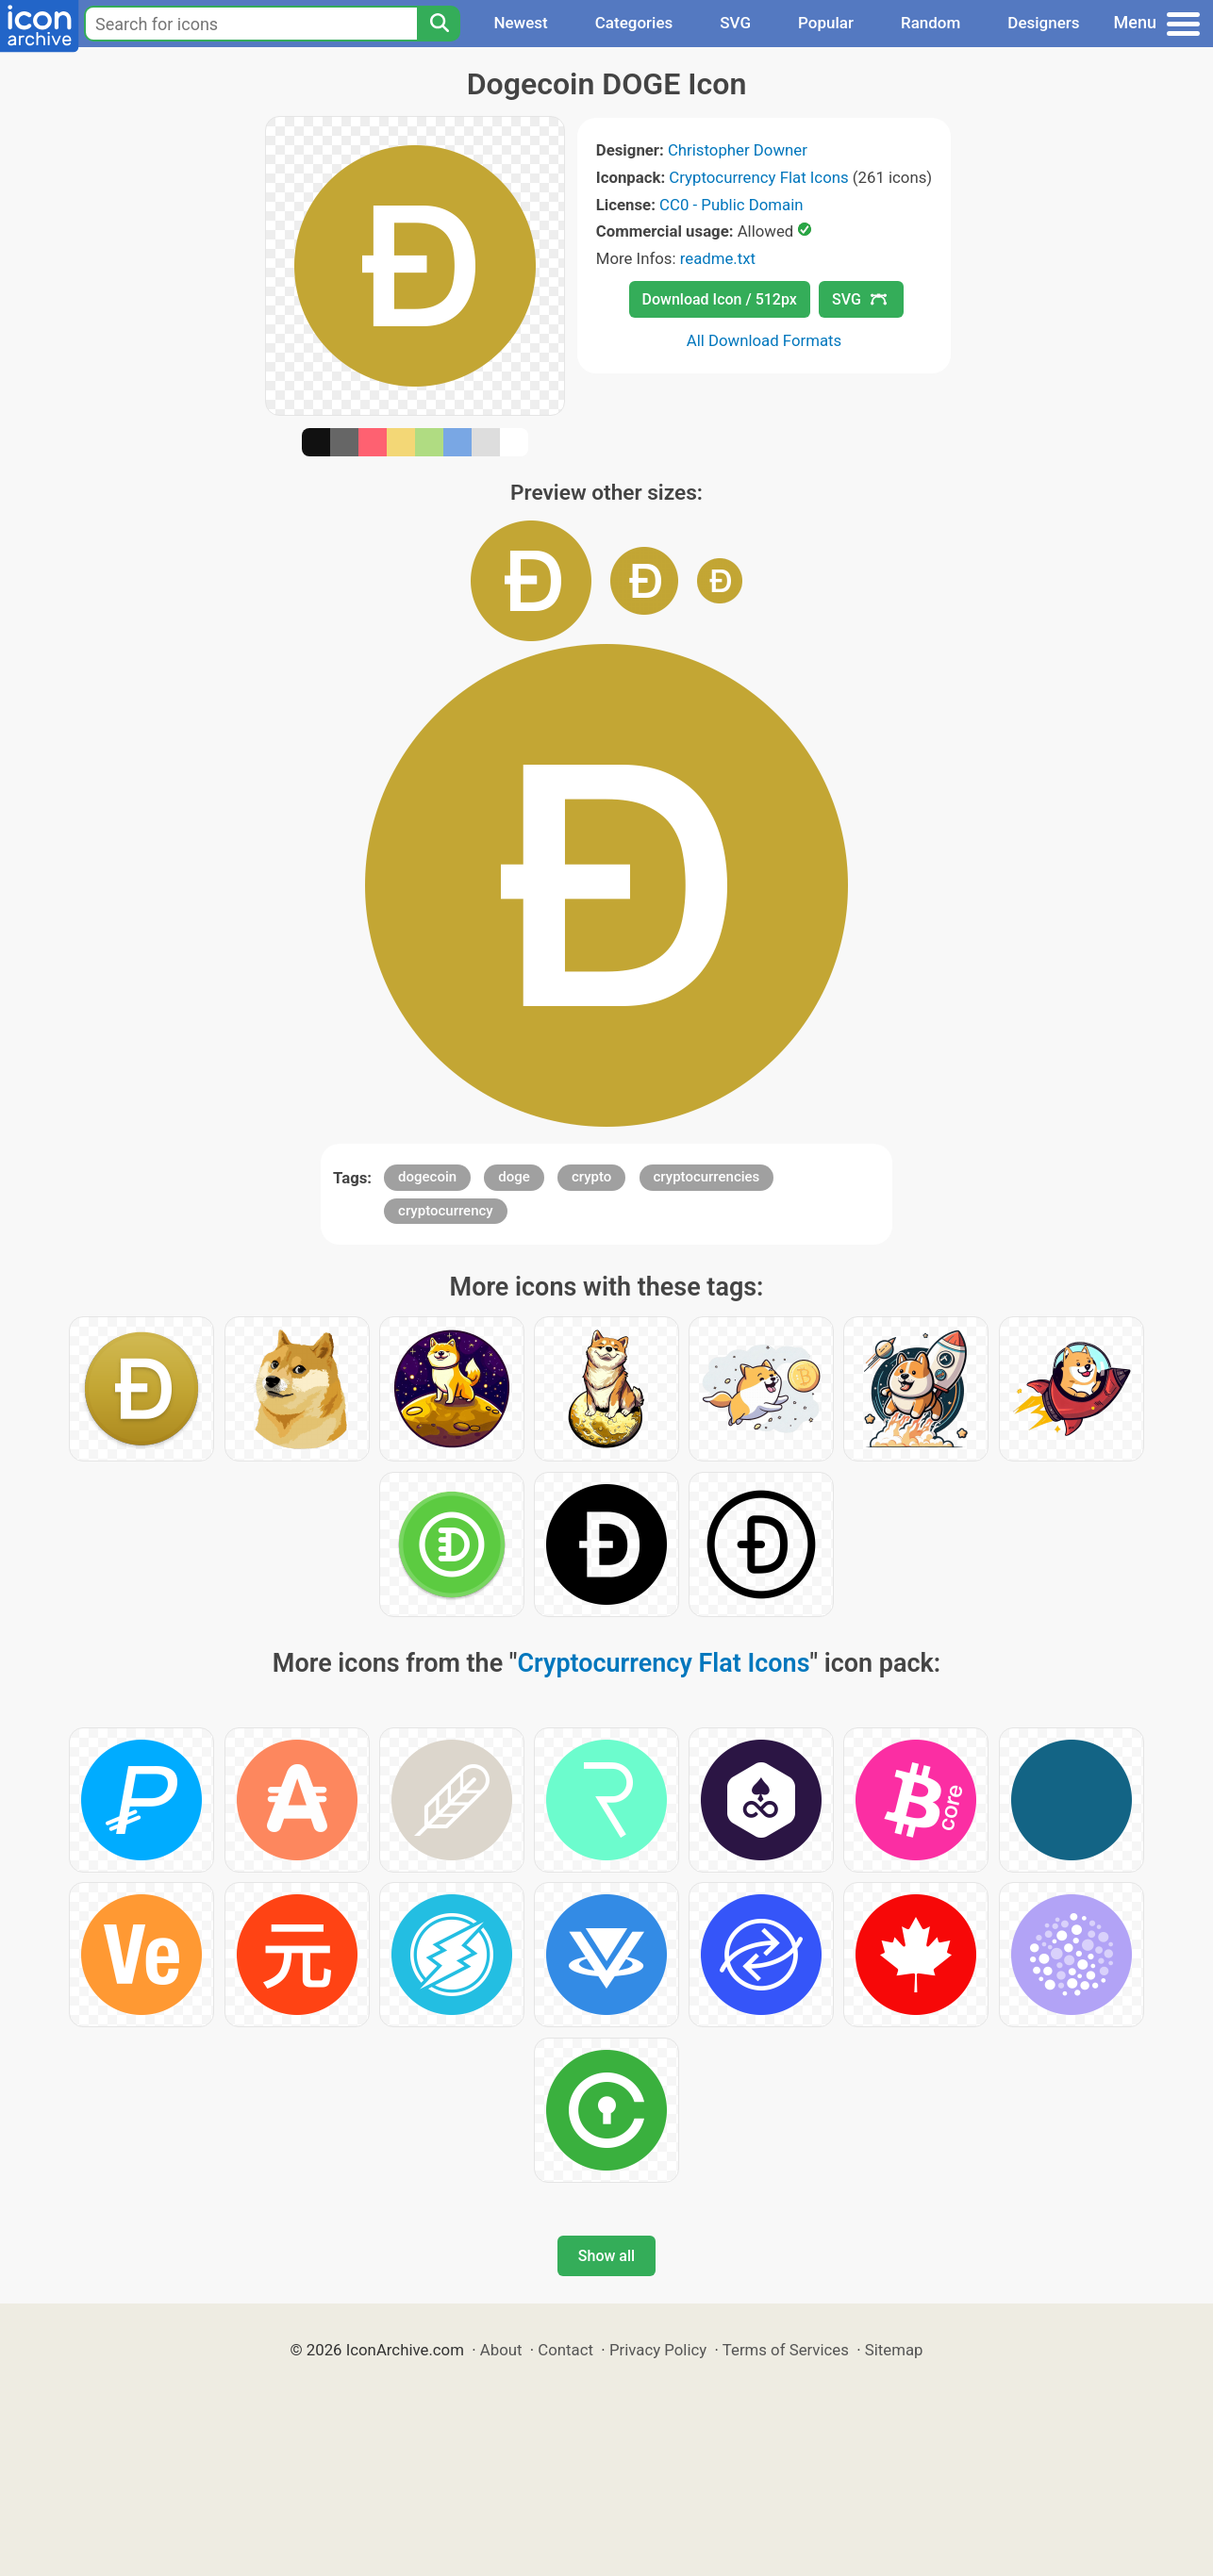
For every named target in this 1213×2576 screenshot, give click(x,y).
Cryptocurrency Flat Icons (758, 177)
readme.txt (718, 258)
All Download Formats (764, 340)
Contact (565, 2349)
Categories (634, 22)
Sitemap (894, 2349)
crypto (591, 1176)
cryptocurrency (445, 1210)
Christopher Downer (737, 149)
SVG (735, 22)
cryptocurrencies (707, 1176)
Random (930, 22)
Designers (1043, 22)
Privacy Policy (657, 2349)
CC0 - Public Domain (731, 204)
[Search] (438, 23)
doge (514, 1176)
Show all (606, 2256)
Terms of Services (786, 2349)
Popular (826, 22)
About (501, 2349)
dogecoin (427, 1176)
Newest (520, 22)
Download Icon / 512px (719, 299)
